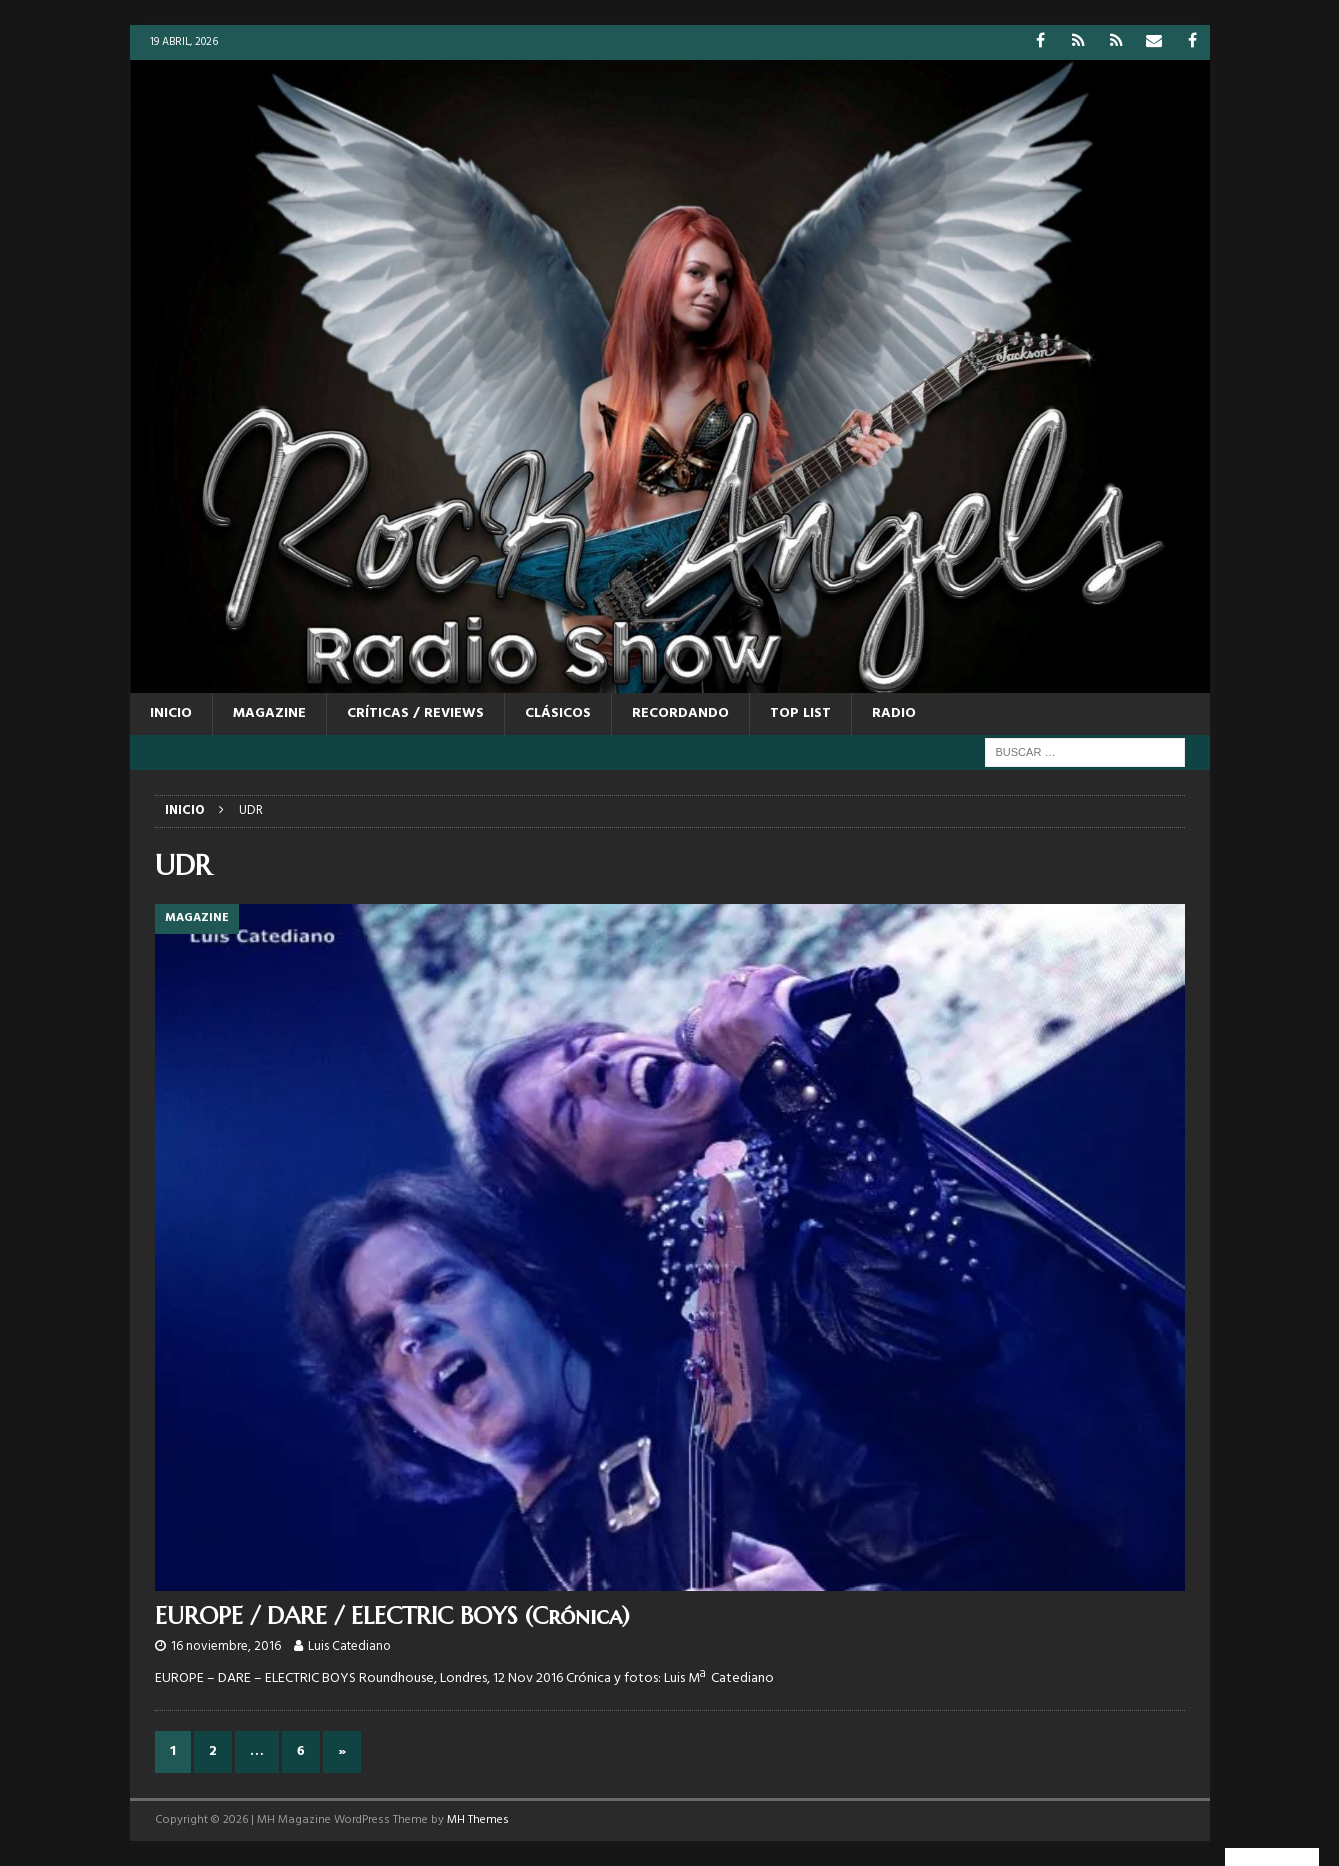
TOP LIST (800, 713)
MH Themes (478, 1820)
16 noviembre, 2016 (226, 1646)
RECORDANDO (680, 713)
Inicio (171, 713)
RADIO (894, 713)
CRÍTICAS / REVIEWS (415, 713)
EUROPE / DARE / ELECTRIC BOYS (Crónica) (392, 1616)
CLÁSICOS (558, 713)
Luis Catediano (349, 1646)
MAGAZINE (269, 713)
